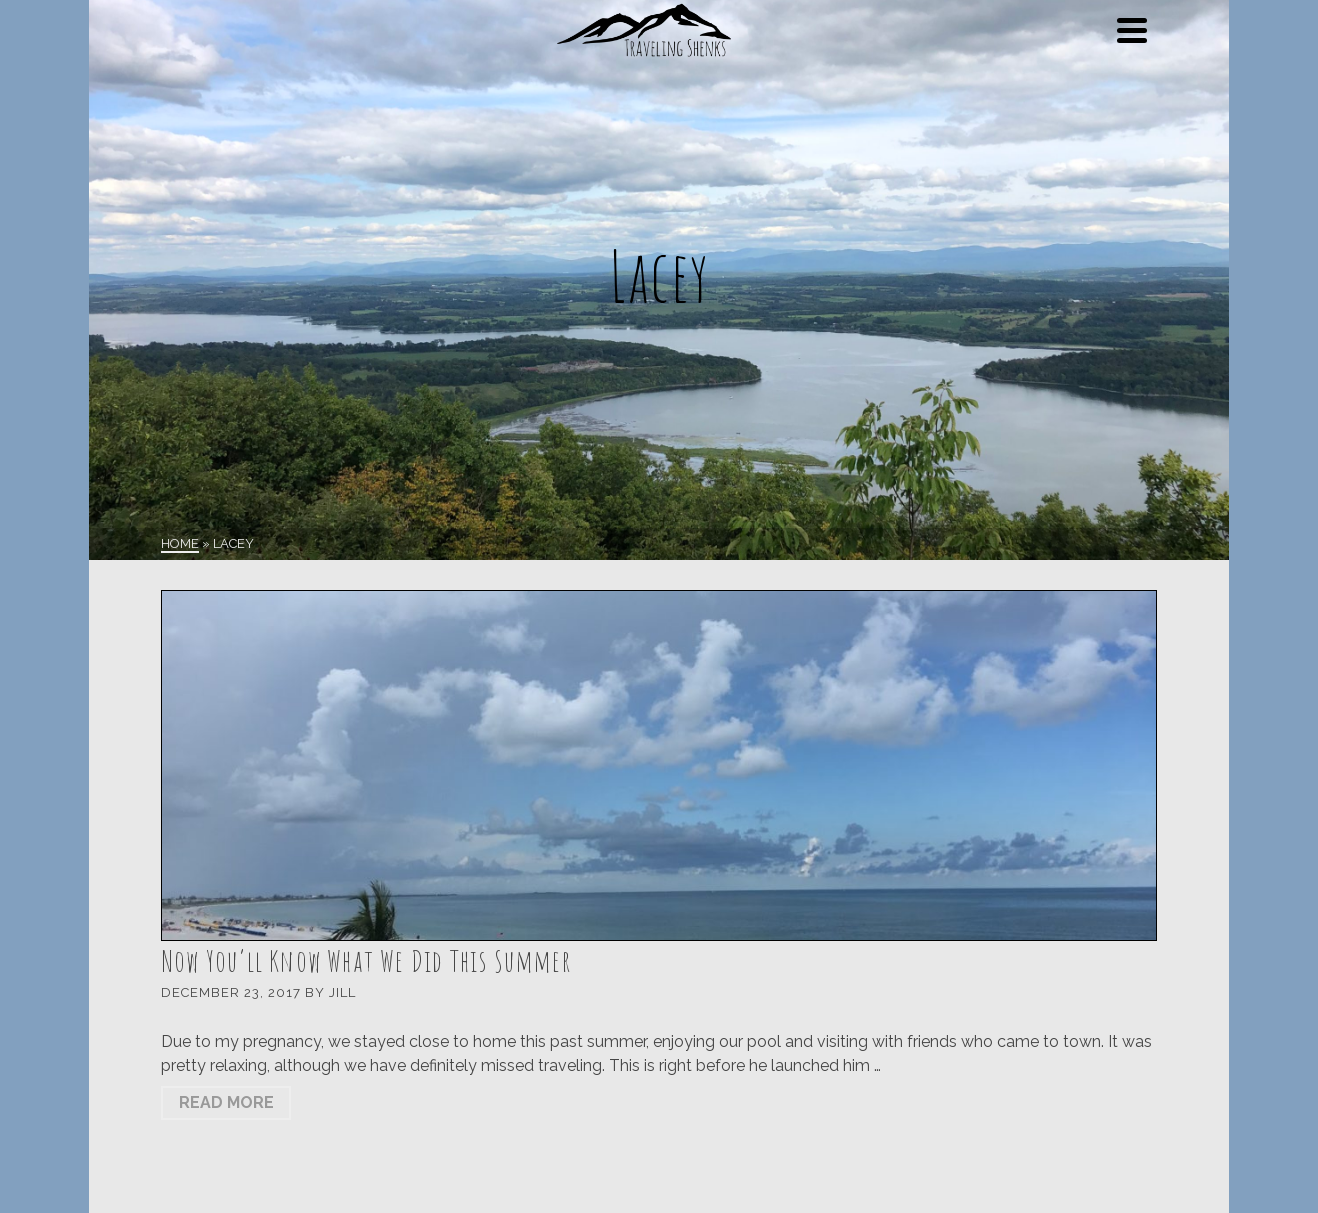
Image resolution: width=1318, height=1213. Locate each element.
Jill (342, 992)
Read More (226, 1102)
